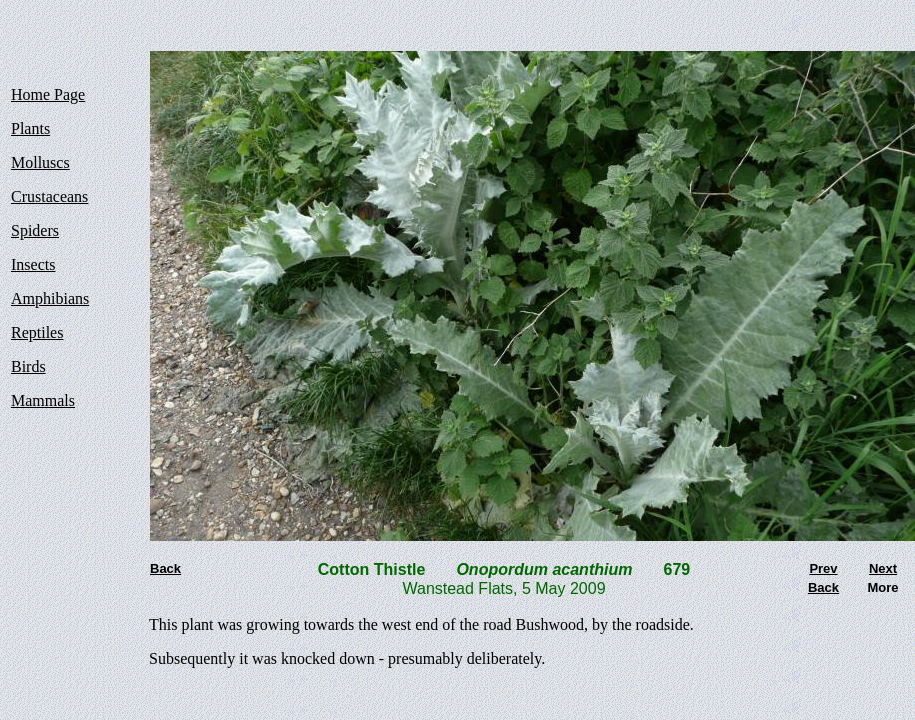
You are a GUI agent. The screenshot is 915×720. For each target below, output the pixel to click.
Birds (28, 366)
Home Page (48, 94)
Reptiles (37, 332)
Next (883, 568)
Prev (823, 568)
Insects (33, 264)
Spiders (35, 230)
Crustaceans (49, 196)
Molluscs (40, 162)
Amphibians (50, 298)
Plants (30, 128)
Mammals (43, 400)
